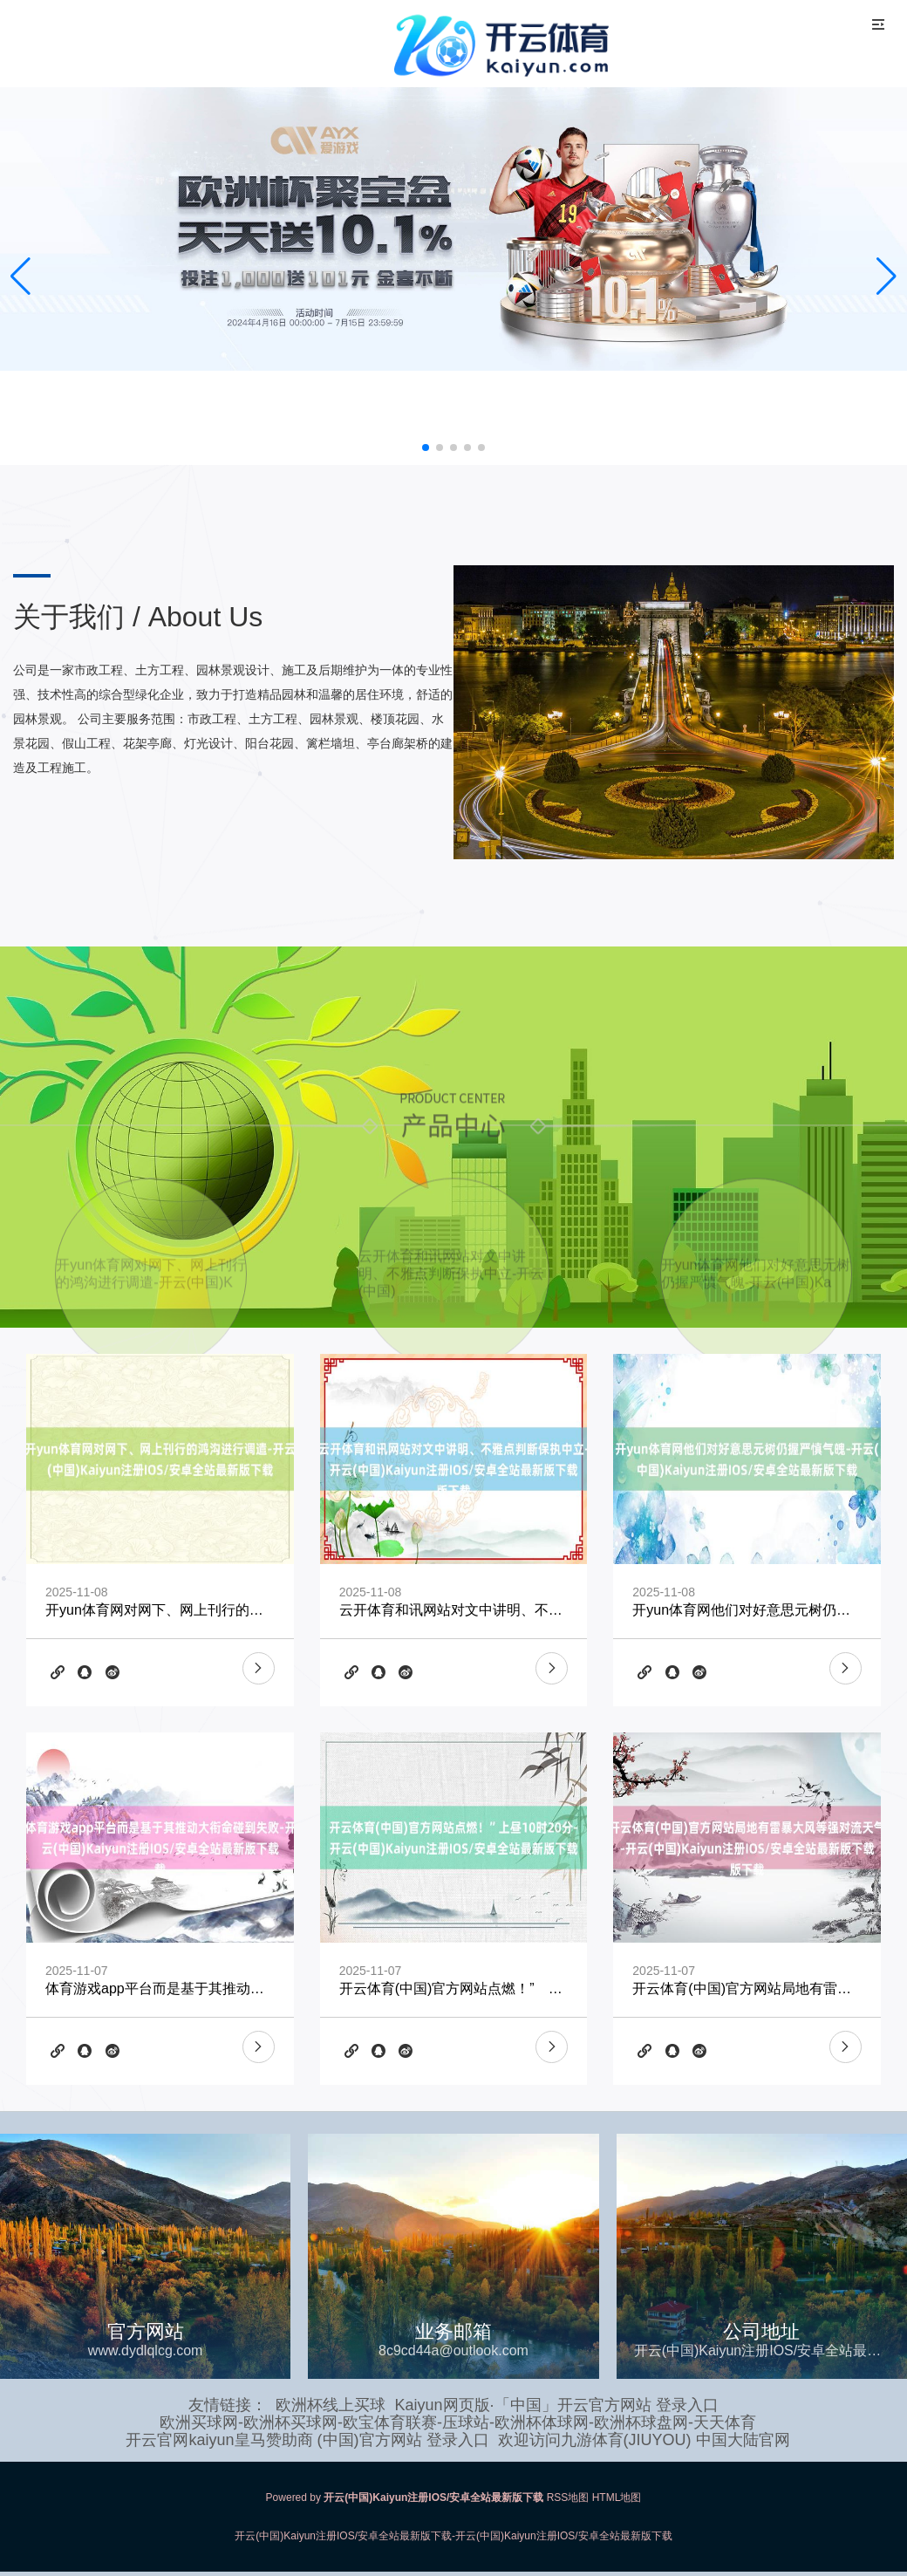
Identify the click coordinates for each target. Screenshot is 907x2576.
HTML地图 (617, 2497)
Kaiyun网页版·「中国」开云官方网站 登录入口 (556, 2405)
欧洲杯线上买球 (330, 2405)
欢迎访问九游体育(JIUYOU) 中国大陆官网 (644, 2440)
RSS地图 (568, 2497)
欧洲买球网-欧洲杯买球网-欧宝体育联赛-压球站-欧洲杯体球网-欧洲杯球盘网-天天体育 (458, 2422)
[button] (886, 276)
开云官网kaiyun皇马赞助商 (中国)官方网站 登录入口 (307, 2440)
